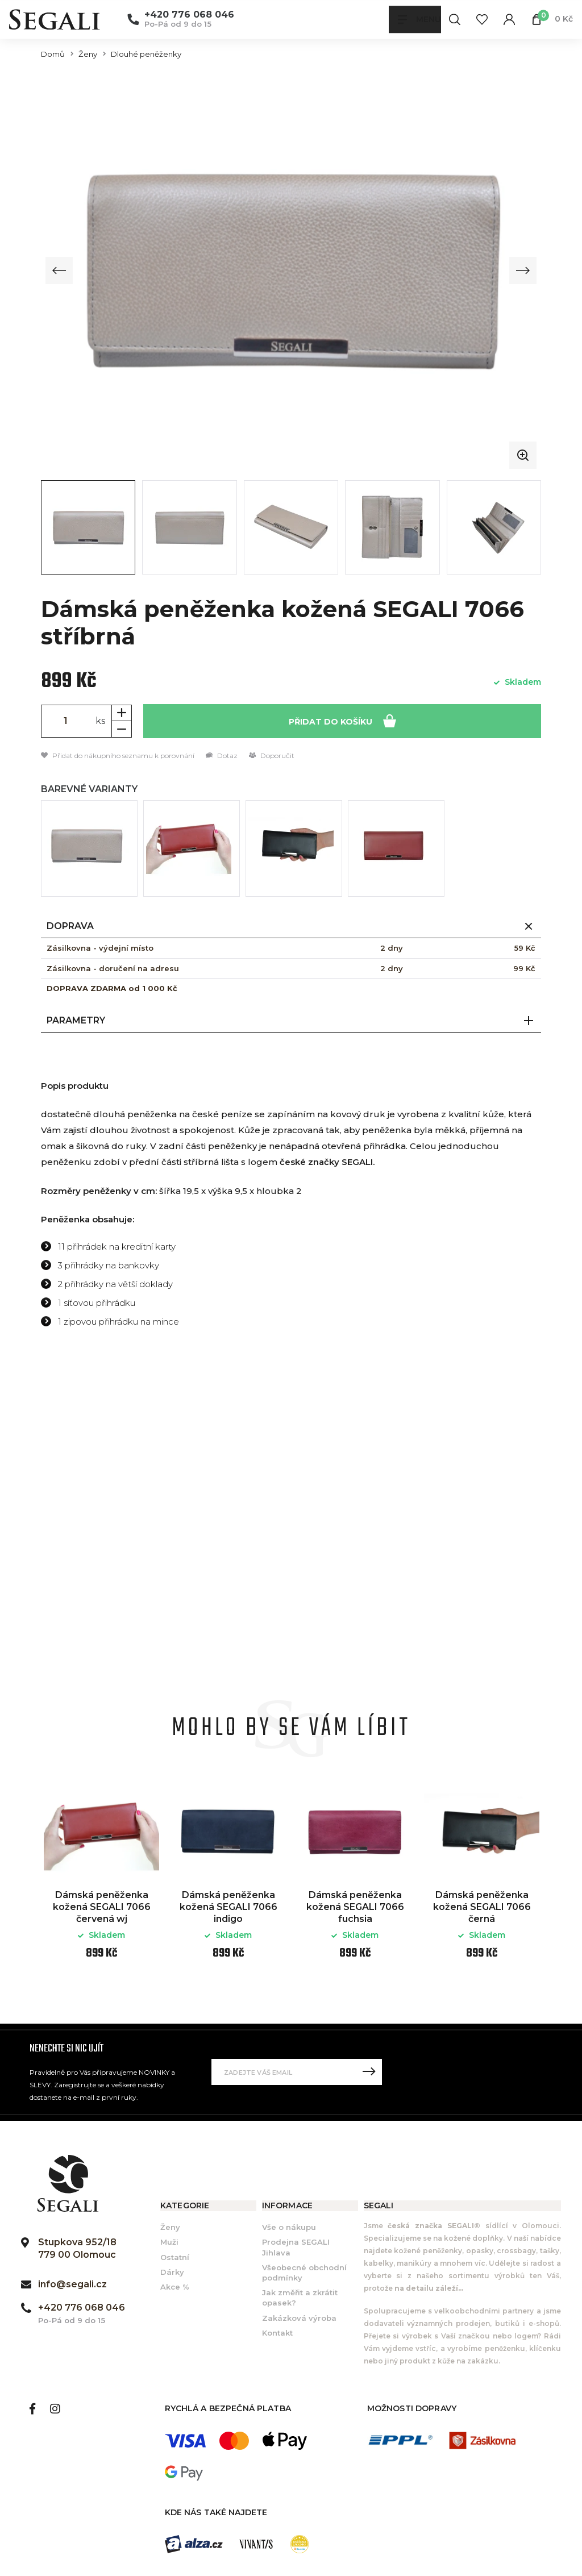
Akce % (174, 2286)
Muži (169, 2242)
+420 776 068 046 (189, 15)
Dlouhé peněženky (146, 54)
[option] (101, 1878)
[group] (291, 270)
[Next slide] (522, 270)
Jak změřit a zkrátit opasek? (300, 2298)
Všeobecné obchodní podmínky (304, 2272)
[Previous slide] (59, 270)
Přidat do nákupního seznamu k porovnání (117, 755)
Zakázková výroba (299, 2318)
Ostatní (174, 2257)
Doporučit (271, 755)
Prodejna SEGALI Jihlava (296, 2247)
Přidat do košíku (342, 720)
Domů (53, 54)
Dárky (172, 2272)
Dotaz (222, 755)
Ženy (87, 54)
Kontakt (277, 2332)
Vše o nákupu (289, 2227)
